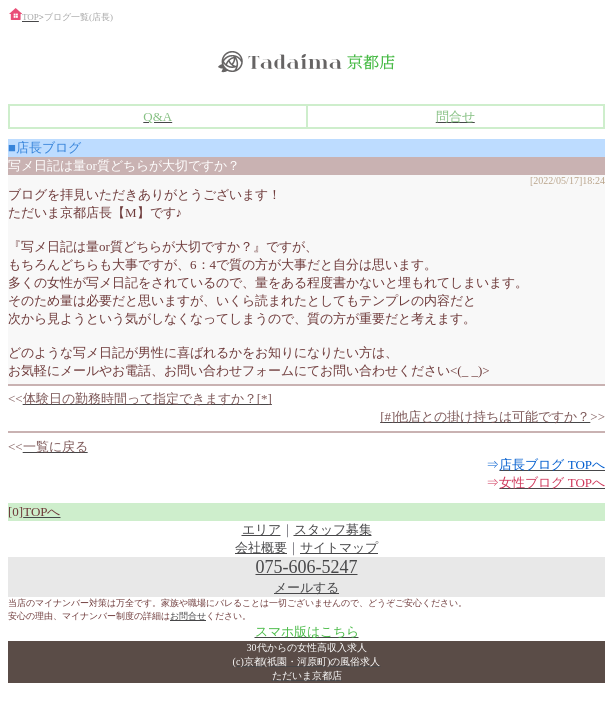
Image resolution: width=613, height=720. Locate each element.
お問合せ (188, 616)
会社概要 (261, 547)
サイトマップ (339, 547)
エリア (261, 529)
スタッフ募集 (333, 529)
